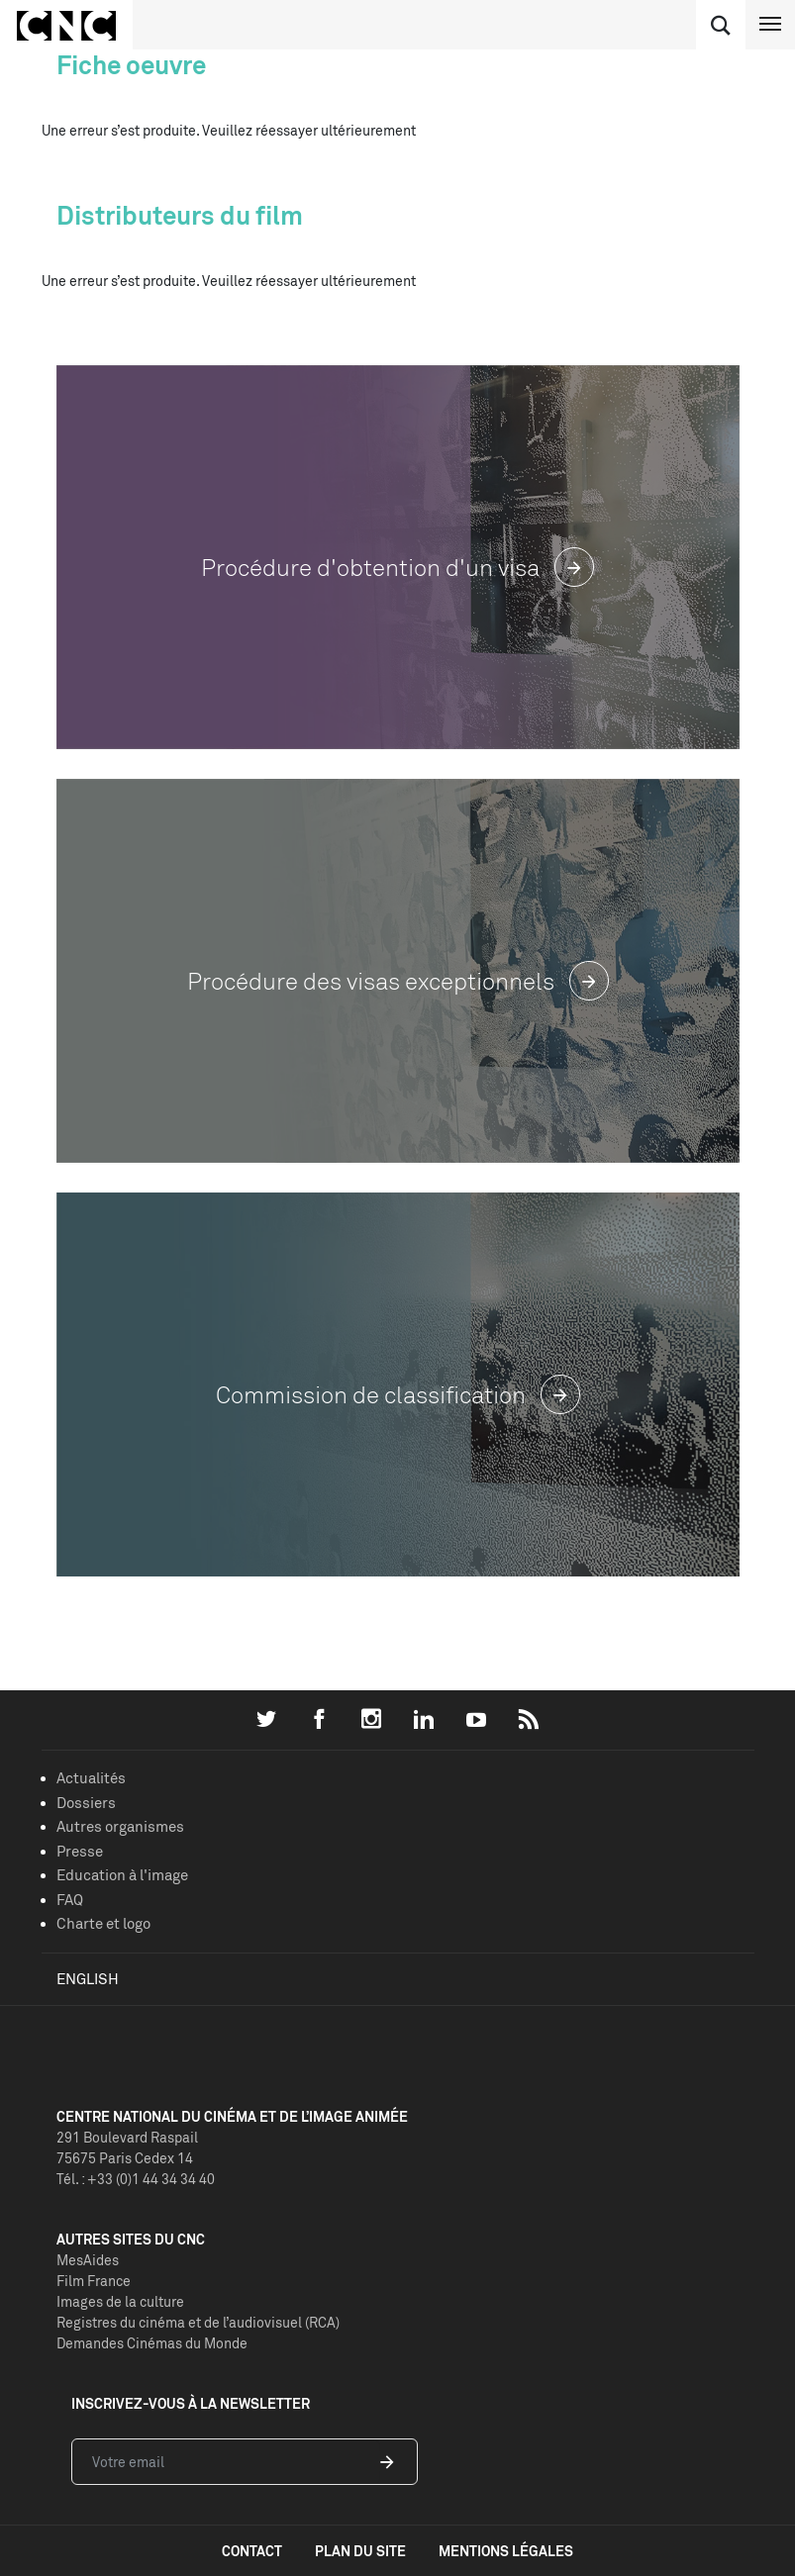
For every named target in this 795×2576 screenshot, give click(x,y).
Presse (79, 1851)
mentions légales (506, 2550)
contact (252, 2550)
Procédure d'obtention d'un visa (397, 567)
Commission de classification (398, 1395)
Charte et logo (103, 1923)
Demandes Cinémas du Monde (152, 2343)
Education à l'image (122, 1874)
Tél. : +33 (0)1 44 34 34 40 (135, 2178)
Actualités (91, 1777)
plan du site (360, 2550)
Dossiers (86, 1802)
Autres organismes (120, 1826)
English (87, 1978)
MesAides (87, 2259)
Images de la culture (120, 2301)
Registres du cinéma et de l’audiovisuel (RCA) (198, 2322)
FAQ (69, 1899)
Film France (93, 2280)
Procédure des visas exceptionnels (398, 981)
